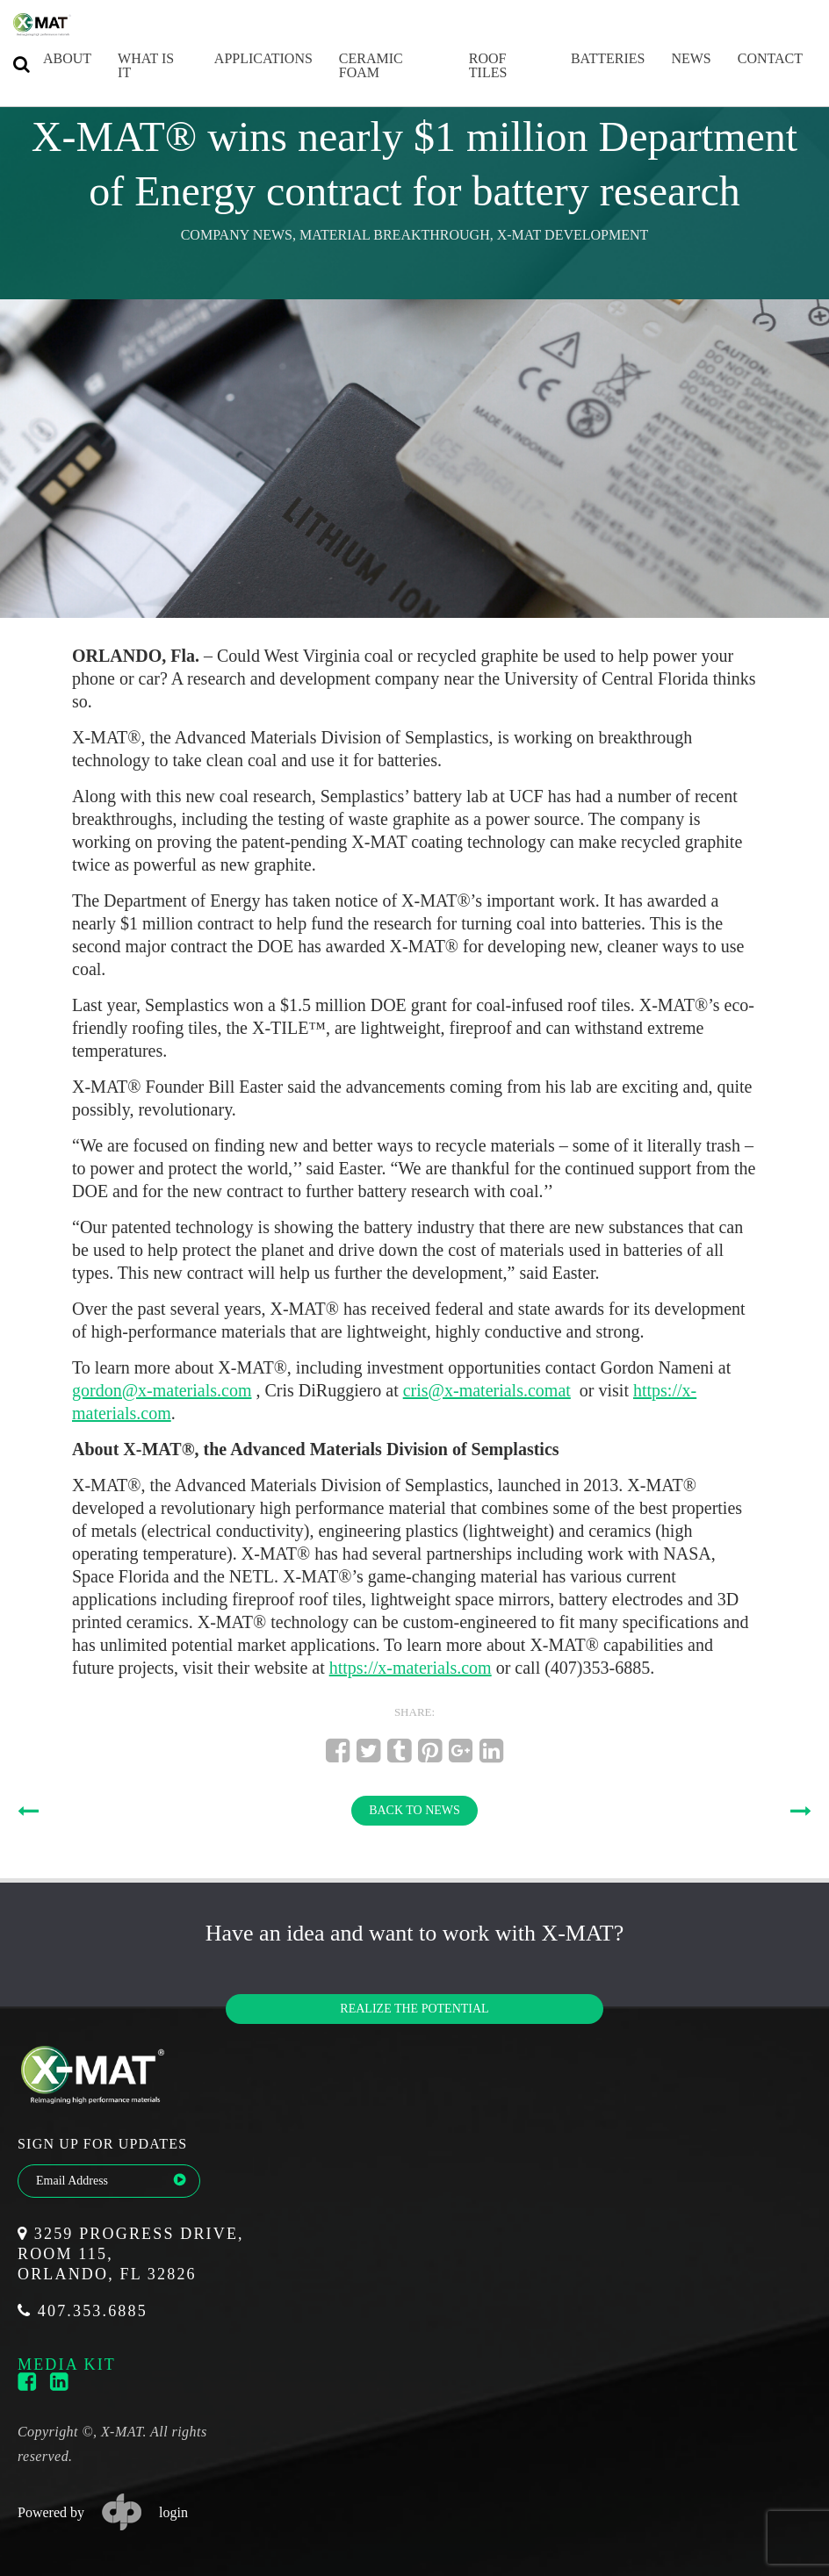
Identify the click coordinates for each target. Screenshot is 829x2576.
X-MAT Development (573, 234)
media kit (67, 2364)
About (50, 58)
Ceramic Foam (354, 65)
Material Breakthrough (394, 234)
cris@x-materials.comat (487, 1390)
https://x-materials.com (410, 1667)
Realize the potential (414, 2008)
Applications (247, 58)
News (674, 58)
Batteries (591, 58)
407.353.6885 (83, 2311)
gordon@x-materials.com (161, 1390)
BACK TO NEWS (414, 1810)
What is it (129, 65)
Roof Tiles (471, 65)
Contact (753, 58)
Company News (236, 234)
